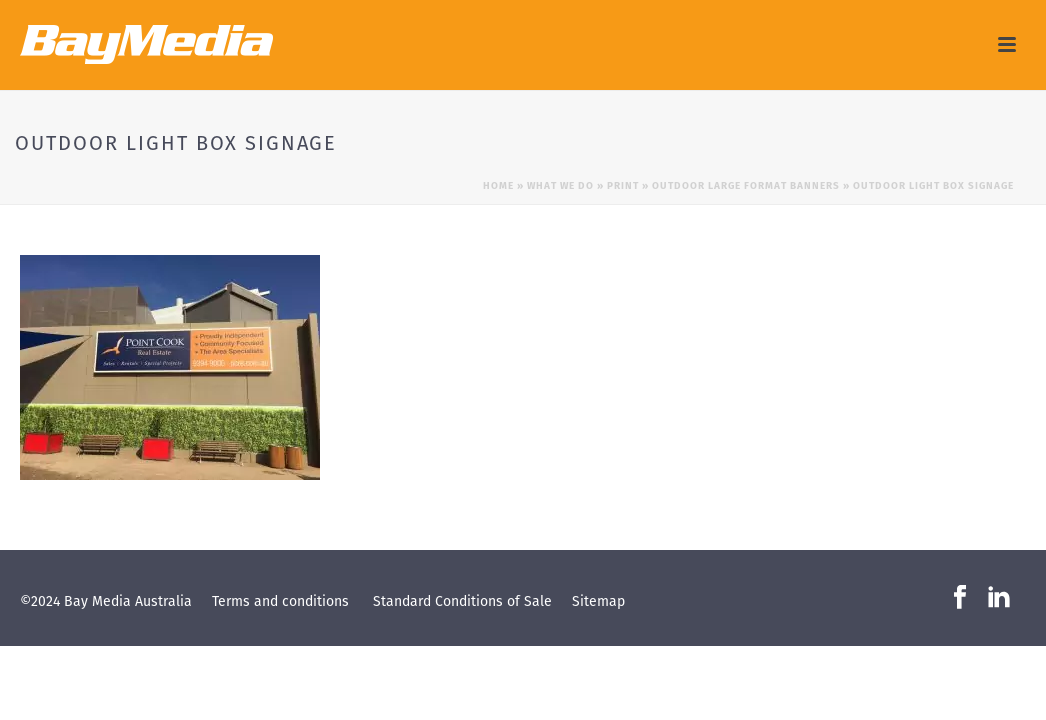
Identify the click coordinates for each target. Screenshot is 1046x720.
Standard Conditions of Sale (462, 601)
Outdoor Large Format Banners (746, 185)
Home (498, 185)
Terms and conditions (280, 601)
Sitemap (598, 601)
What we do (560, 185)
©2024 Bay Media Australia (106, 601)
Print (623, 185)
